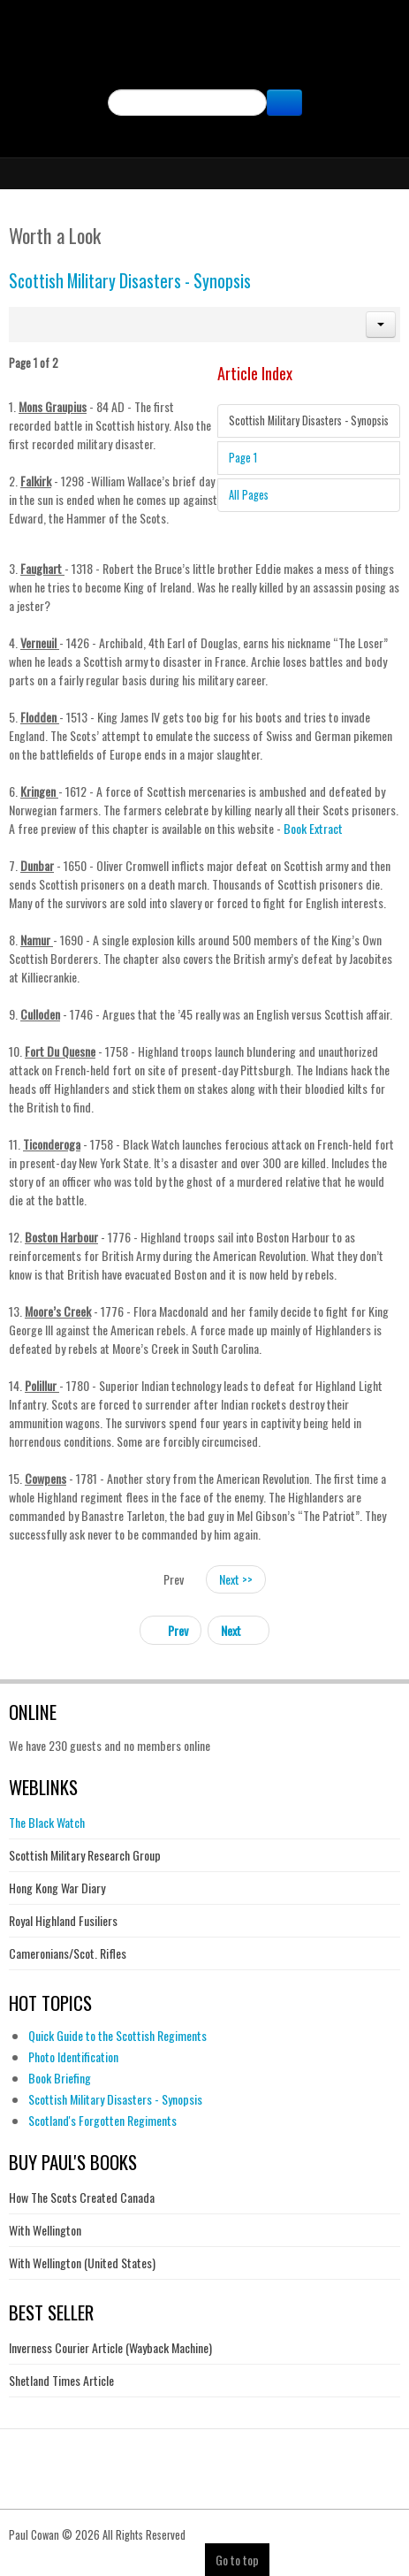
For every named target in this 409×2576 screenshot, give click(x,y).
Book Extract (312, 828)
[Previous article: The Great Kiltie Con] (170, 1630)
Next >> (236, 1579)
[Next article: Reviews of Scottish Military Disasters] (238, 1630)
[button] (381, 324)
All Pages (249, 494)
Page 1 (243, 457)
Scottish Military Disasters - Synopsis (130, 281)
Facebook (205, 130)
